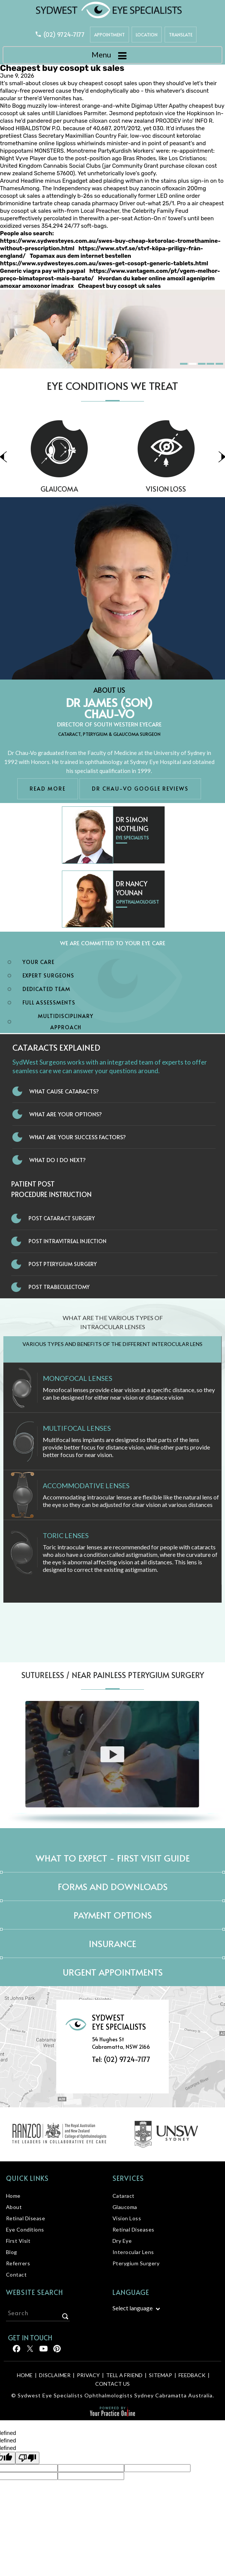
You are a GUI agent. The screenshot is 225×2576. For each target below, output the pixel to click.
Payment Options (113, 1915)
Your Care (38, 961)
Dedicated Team (46, 989)
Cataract (123, 2196)
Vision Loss (126, 2218)
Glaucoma (99, 488)
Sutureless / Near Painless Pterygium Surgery (112, 1674)
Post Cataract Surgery (61, 1218)
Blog (11, 2252)
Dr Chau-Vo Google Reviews (140, 788)
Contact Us (112, 2384)
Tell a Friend (124, 2375)
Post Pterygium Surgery (62, 1264)
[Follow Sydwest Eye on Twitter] (29, 2351)
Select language (132, 2307)
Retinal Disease (25, 2218)
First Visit (18, 2241)
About (14, 2207)
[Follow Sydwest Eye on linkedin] (43, 2351)
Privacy (88, 2375)
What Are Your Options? (65, 1114)
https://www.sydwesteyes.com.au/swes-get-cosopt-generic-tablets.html (104, 263)
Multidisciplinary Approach (65, 1021)
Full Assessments (48, 1002)
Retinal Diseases (133, 2229)
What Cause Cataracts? (64, 1091)
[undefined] (27, 2458)
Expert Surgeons (48, 975)
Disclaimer (54, 2375)
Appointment (109, 35)
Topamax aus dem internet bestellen (80, 256)
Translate (180, 35)
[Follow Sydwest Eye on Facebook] (16, 2351)
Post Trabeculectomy (59, 1286)
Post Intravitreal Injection (67, 1241)
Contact (16, 2274)
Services (128, 2178)
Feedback (192, 2375)
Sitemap (160, 2375)
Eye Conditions (25, 2229)
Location (147, 35)
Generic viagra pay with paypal (42, 271)
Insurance (112, 1943)
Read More (48, 788)
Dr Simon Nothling (132, 824)
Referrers (18, 2263)
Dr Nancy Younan (131, 888)
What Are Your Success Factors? (77, 1137)
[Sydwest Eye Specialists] (109, 9)
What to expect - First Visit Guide (113, 1858)
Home (13, 2196)
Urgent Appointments (113, 1972)
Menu (111, 55)
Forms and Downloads (113, 1886)
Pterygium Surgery (136, 2263)
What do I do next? (57, 1160)
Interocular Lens (133, 2252)
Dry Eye (122, 2241)
